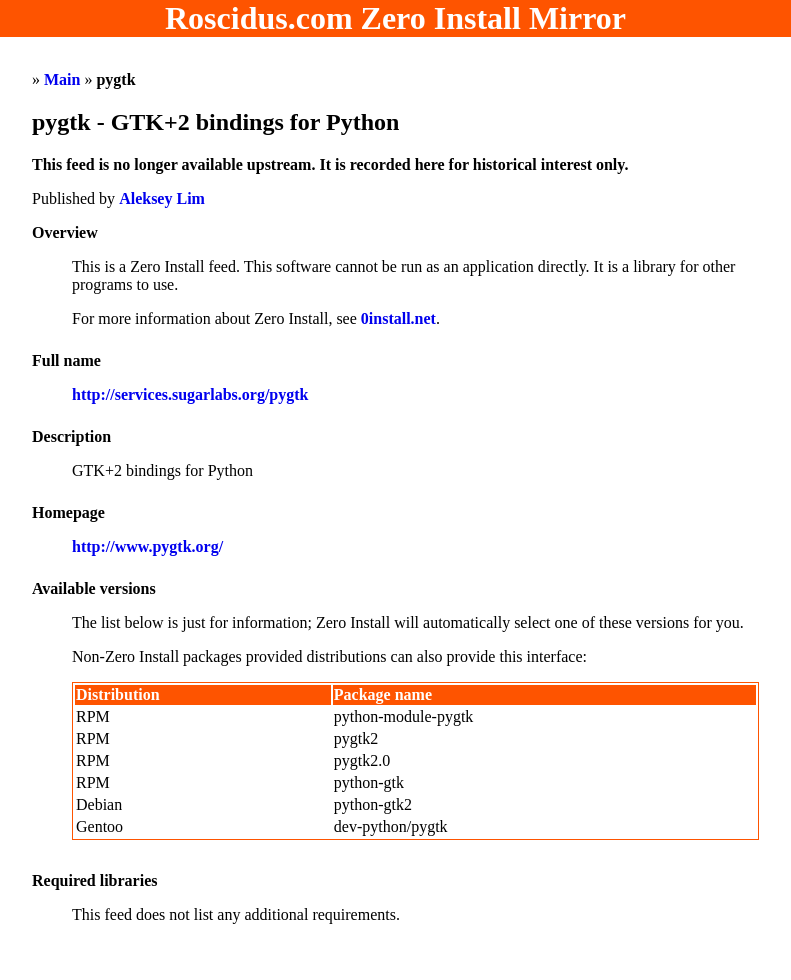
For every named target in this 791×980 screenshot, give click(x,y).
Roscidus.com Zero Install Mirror (395, 18)
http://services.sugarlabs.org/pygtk (190, 394)
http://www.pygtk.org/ (147, 546)
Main (62, 79)
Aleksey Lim (162, 198)
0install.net (398, 318)
